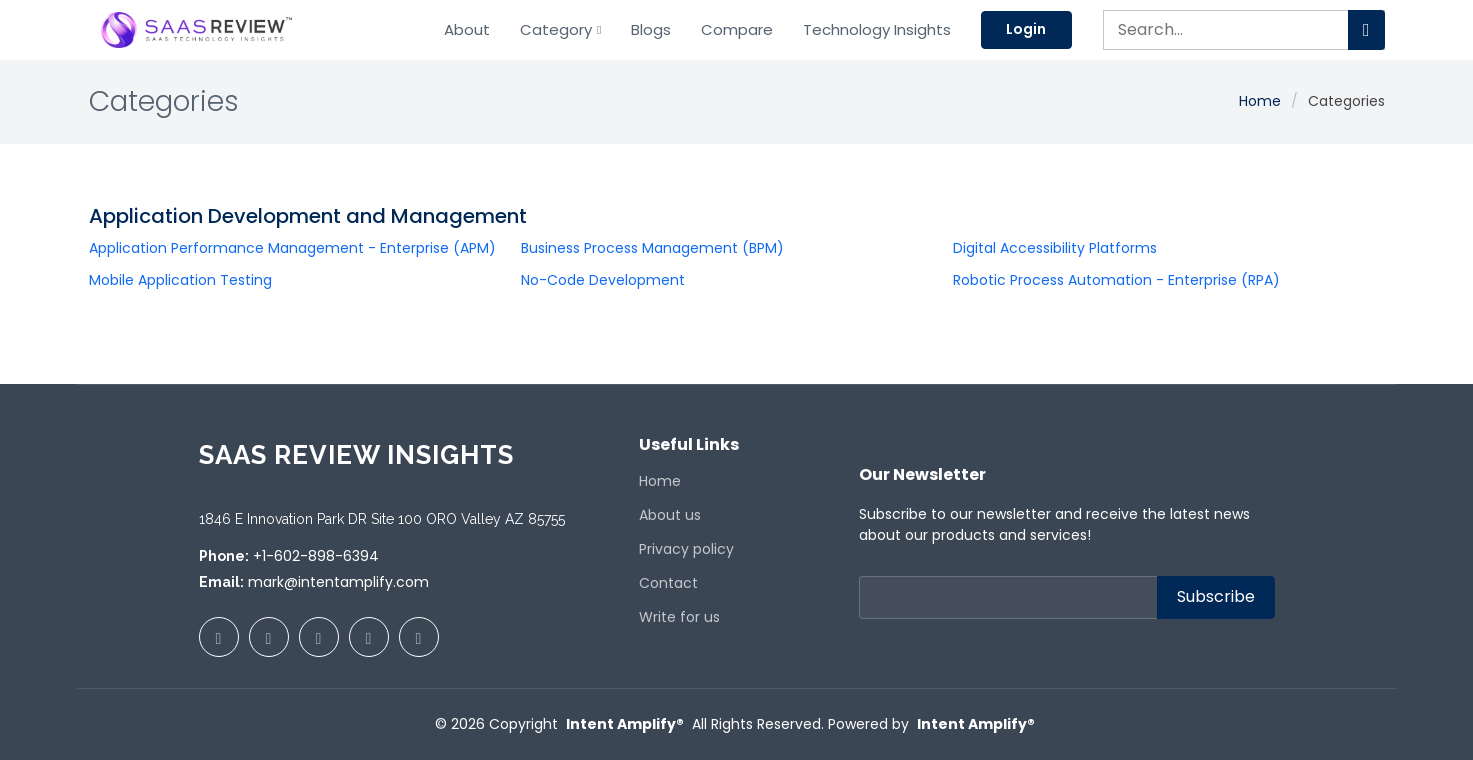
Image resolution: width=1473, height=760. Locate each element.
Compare (737, 29)
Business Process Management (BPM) (652, 248)
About (466, 29)
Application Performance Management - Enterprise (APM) (292, 248)
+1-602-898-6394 (316, 556)
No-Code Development (603, 280)
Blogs (651, 29)
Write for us (679, 617)
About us (670, 515)
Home (1260, 101)
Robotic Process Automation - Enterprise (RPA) (1116, 280)
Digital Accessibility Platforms (1055, 248)
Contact (668, 583)
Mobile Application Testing (180, 280)
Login (1027, 29)
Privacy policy (686, 549)
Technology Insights (877, 29)
